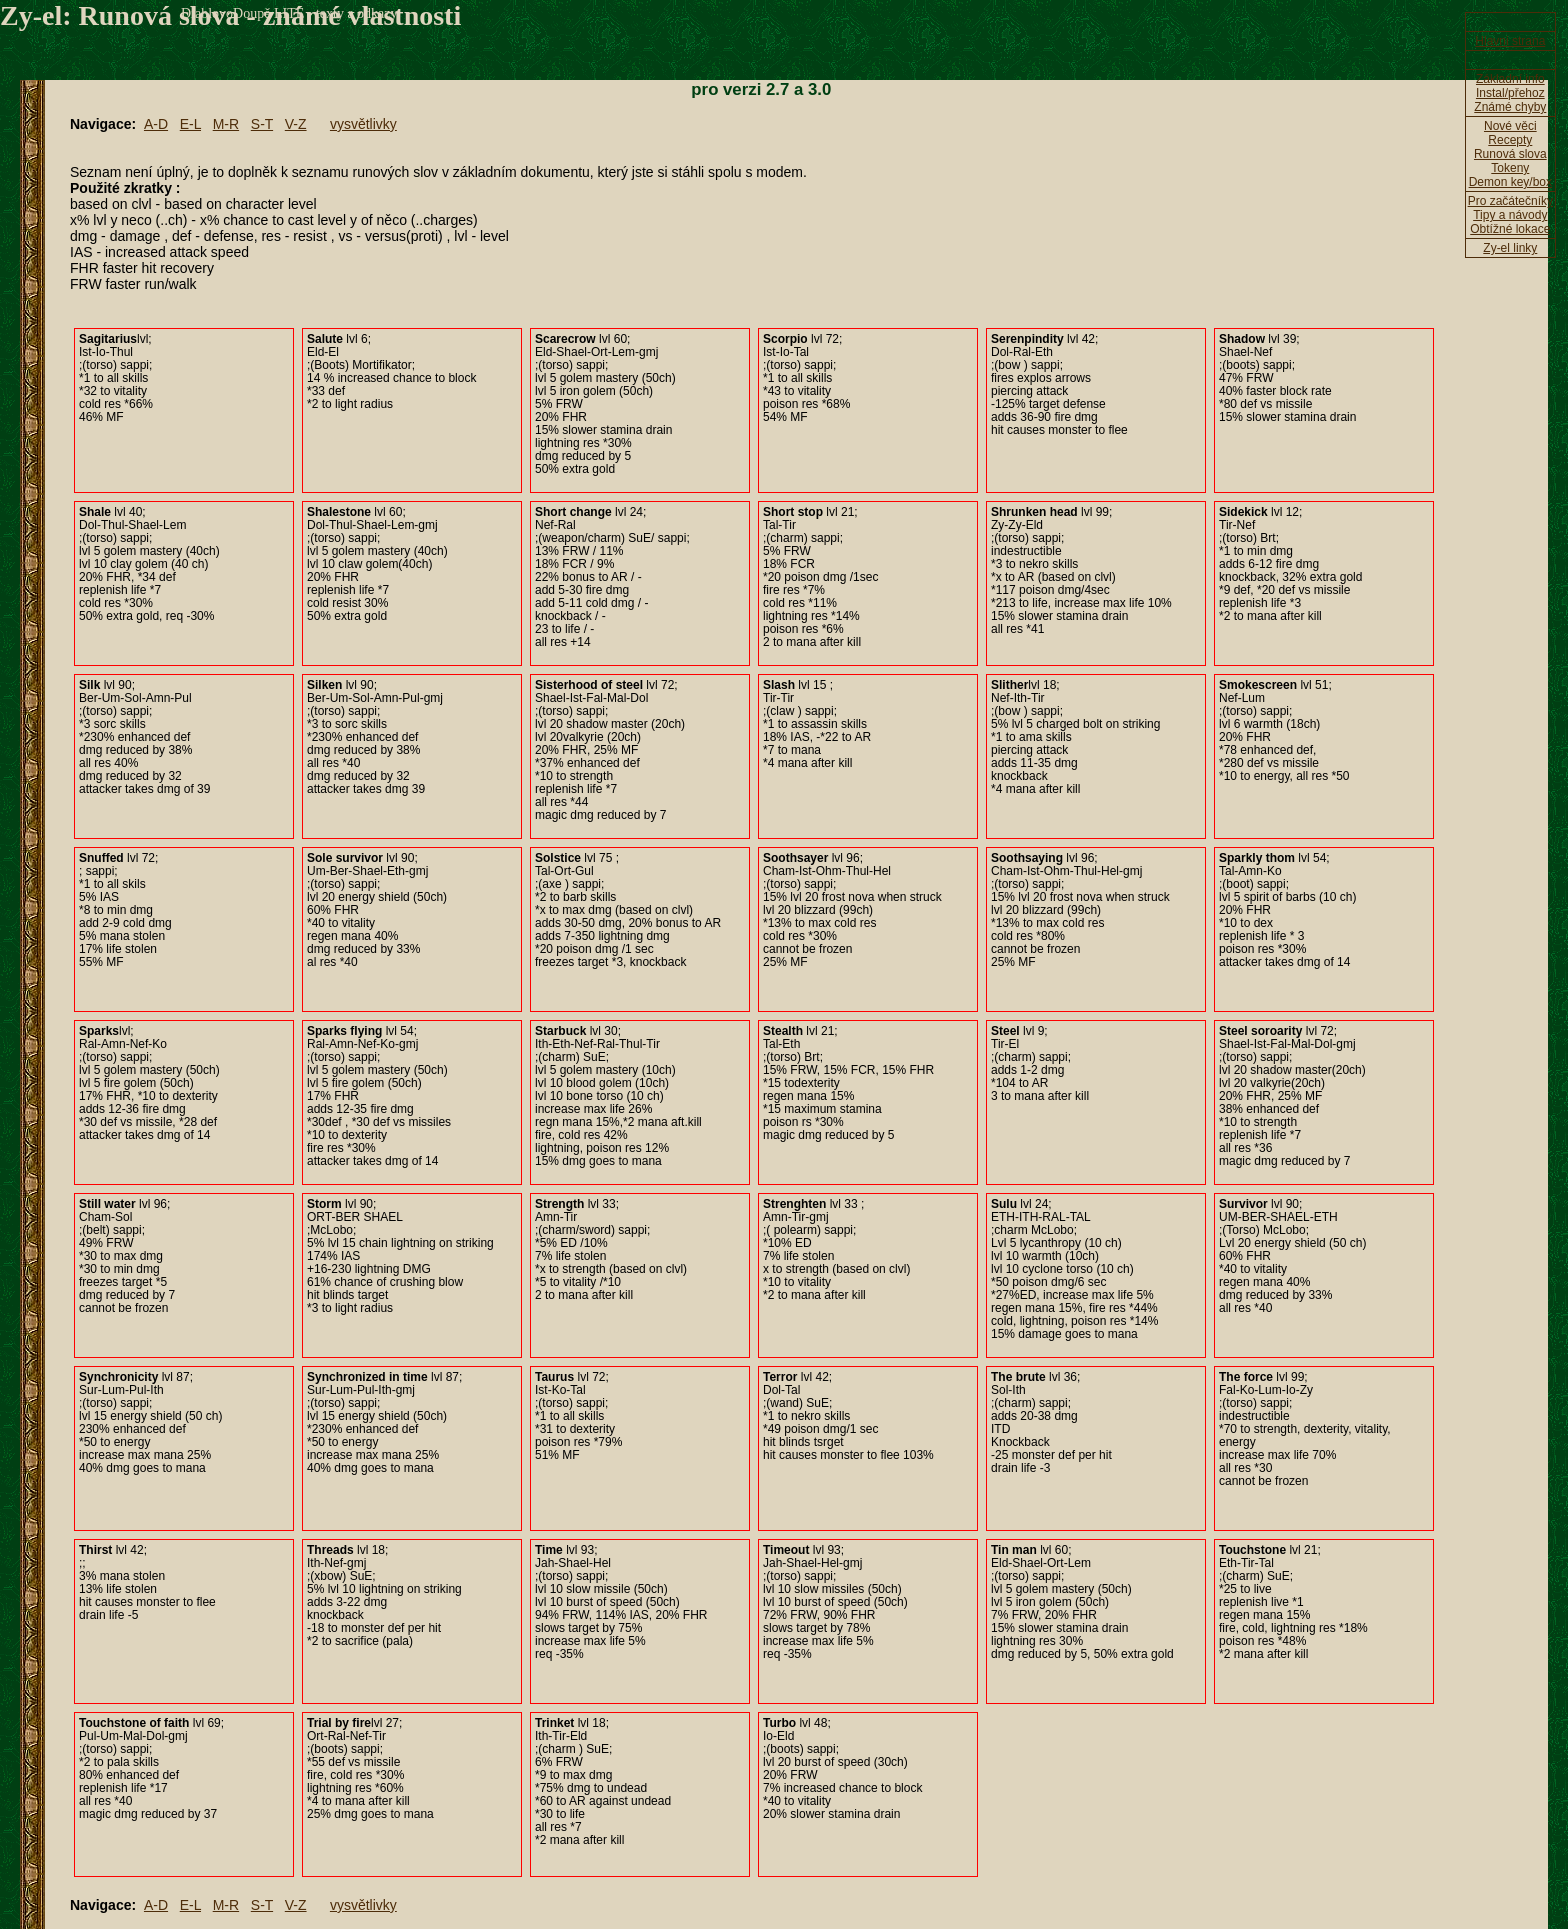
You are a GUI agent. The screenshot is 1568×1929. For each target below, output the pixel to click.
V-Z (296, 124)
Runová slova (1510, 154)
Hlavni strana (1510, 41)
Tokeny (1510, 168)
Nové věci (1510, 126)
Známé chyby (1510, 107)
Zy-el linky (1510, 248)
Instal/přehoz (1510, 93)
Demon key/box (1510, 182)
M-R (226, 124)
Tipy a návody (1510, 215)
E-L (190, 124)
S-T (262, 124)
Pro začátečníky (1510, 201)
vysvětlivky (363, 124)
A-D (156, 124)
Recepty (1510, 140)
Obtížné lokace (1510, 229)
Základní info (1510, 79)
